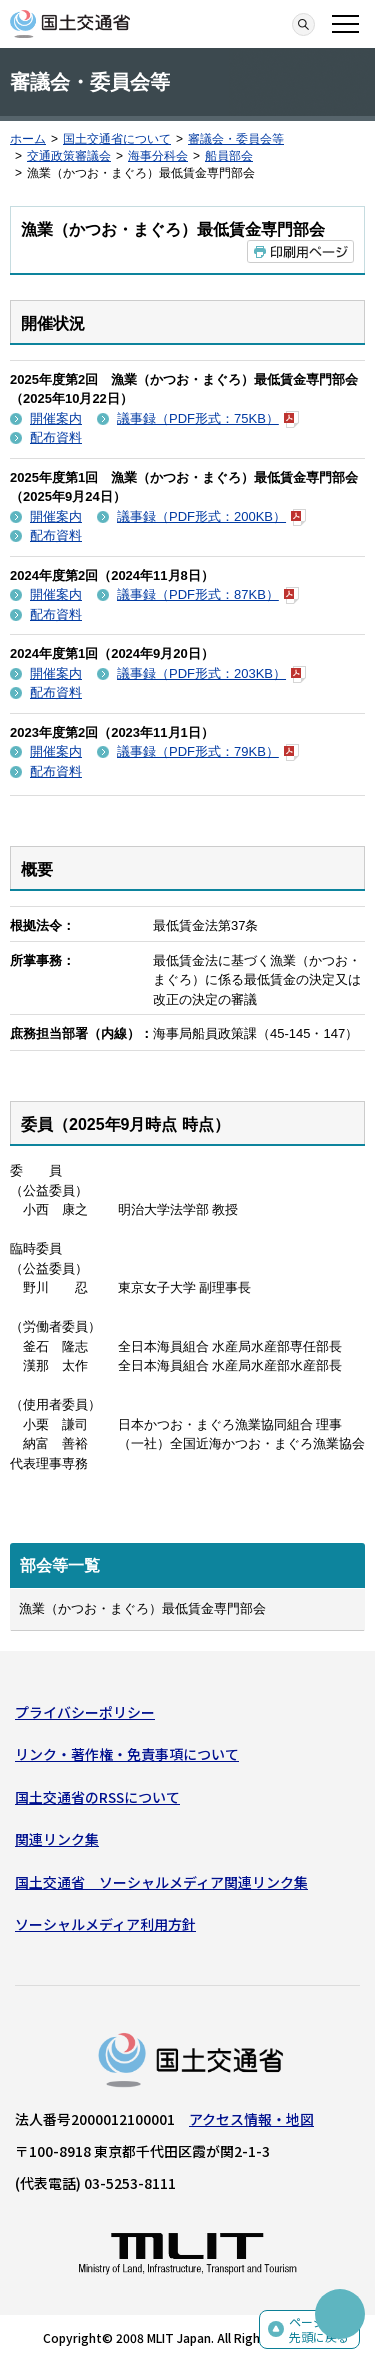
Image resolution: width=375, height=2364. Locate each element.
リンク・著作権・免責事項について (127, 1754)
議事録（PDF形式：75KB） (208, 418)
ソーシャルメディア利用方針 (105, 1924)
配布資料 (56, 437)
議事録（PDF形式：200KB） (211, 516)
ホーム (28, 139)
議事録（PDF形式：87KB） (208, 594)
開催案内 (56, 418)
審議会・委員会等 (236, 139)
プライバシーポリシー (85, 1712)
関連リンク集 (57, 1839)
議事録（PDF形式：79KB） (208, 751)
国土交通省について (117, 139)
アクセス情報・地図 (251, 2119)
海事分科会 (158, 156)
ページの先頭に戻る (319, 2329)
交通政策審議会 (69, 156)
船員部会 (229, 156)
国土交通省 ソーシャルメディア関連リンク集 (161, 1882)
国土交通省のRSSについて (97, 1797)
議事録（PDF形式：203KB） (211, 673)
